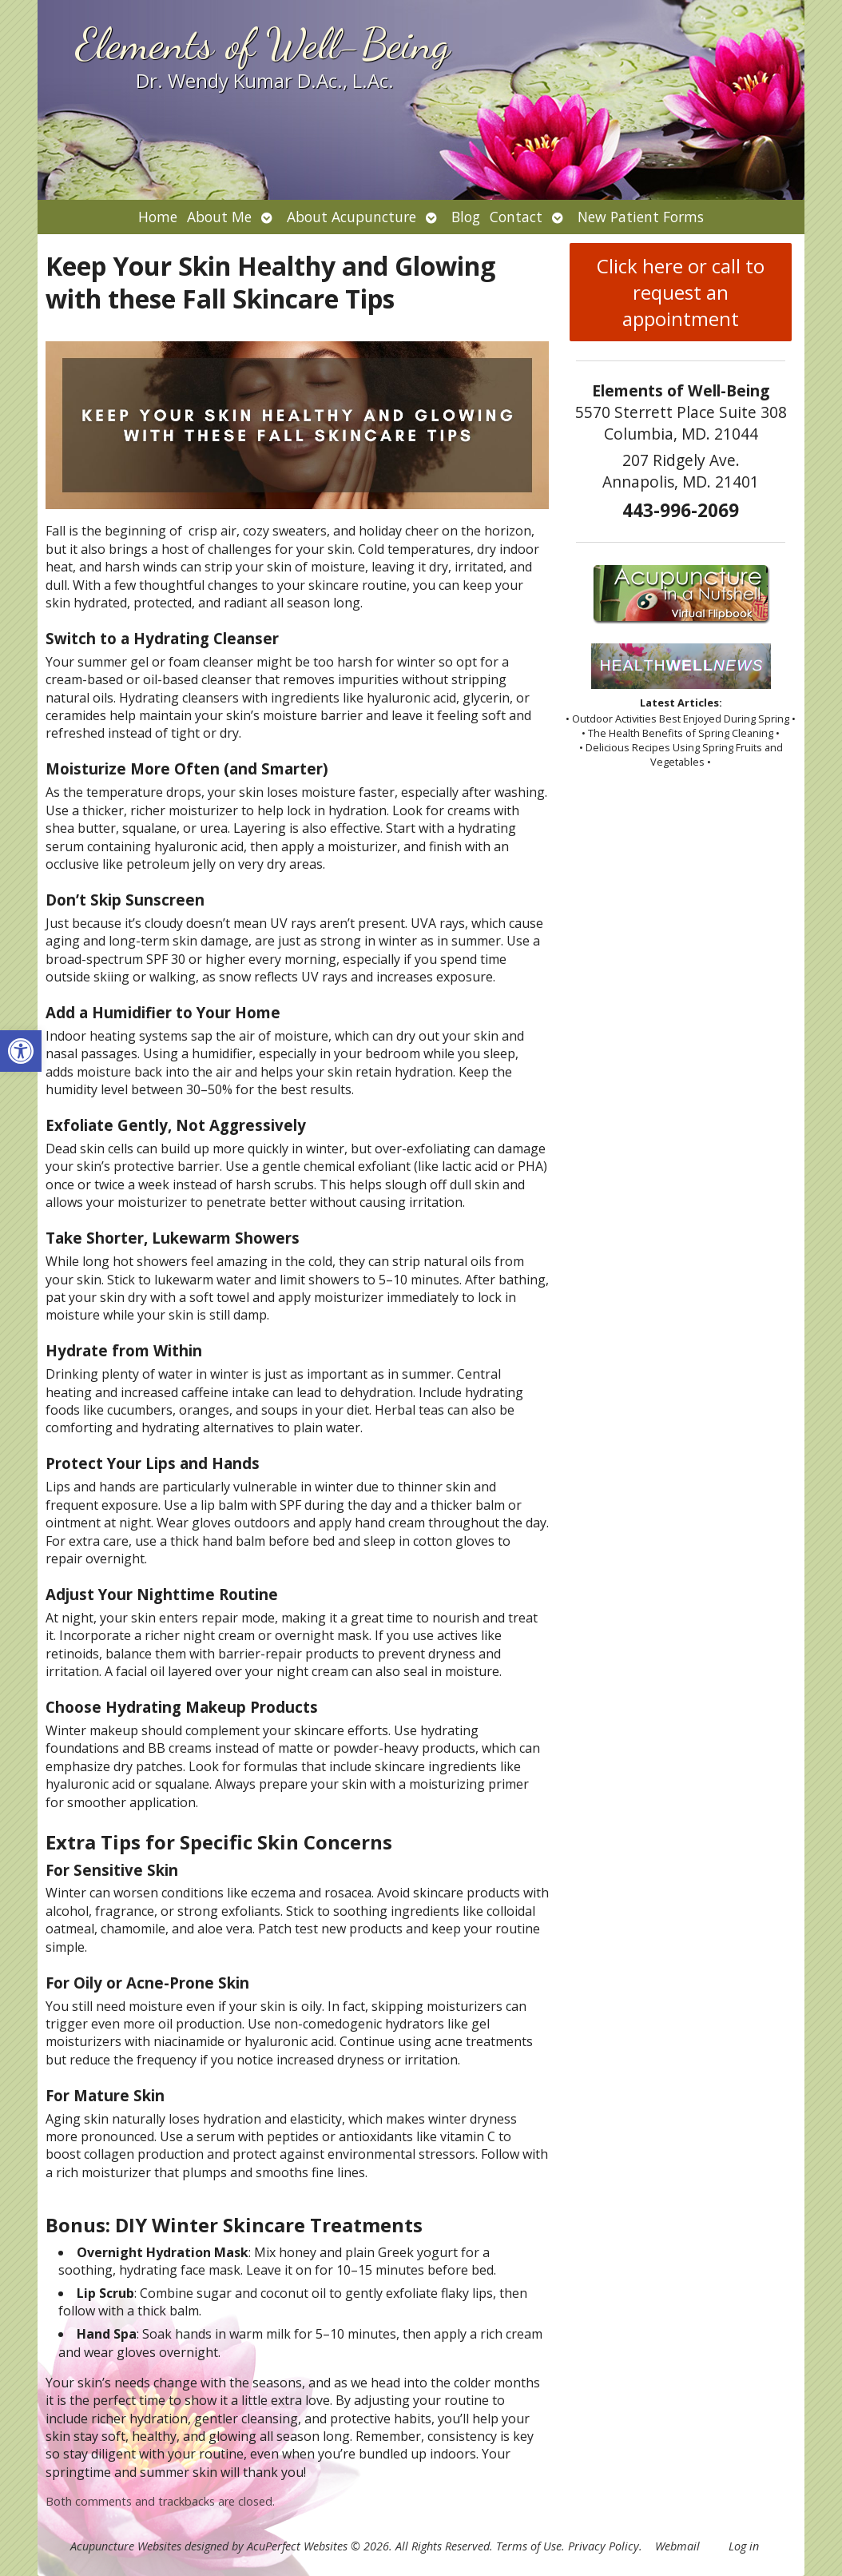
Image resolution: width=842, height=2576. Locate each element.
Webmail (677, 2546)
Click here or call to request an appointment (681, 292)
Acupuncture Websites (125, 2546)
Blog (465, 216)
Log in (744, 2546)
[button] (21, 1051)
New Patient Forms (641, 216)
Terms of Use (529, 2546)
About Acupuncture (351, 216)
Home (157, 216)
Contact (516, 216)
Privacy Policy (603, 2546)
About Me (219, 216)
